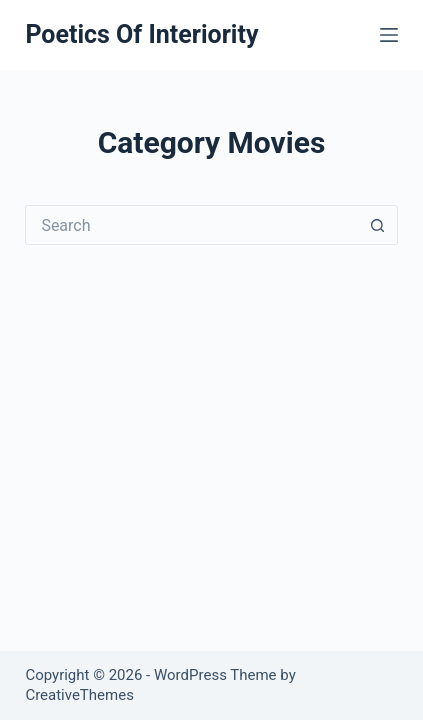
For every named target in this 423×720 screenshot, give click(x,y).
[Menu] (389, 35)
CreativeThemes (79, 695)
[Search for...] (191, 225)
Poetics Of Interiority (141, 34)
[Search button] (378, 225)
